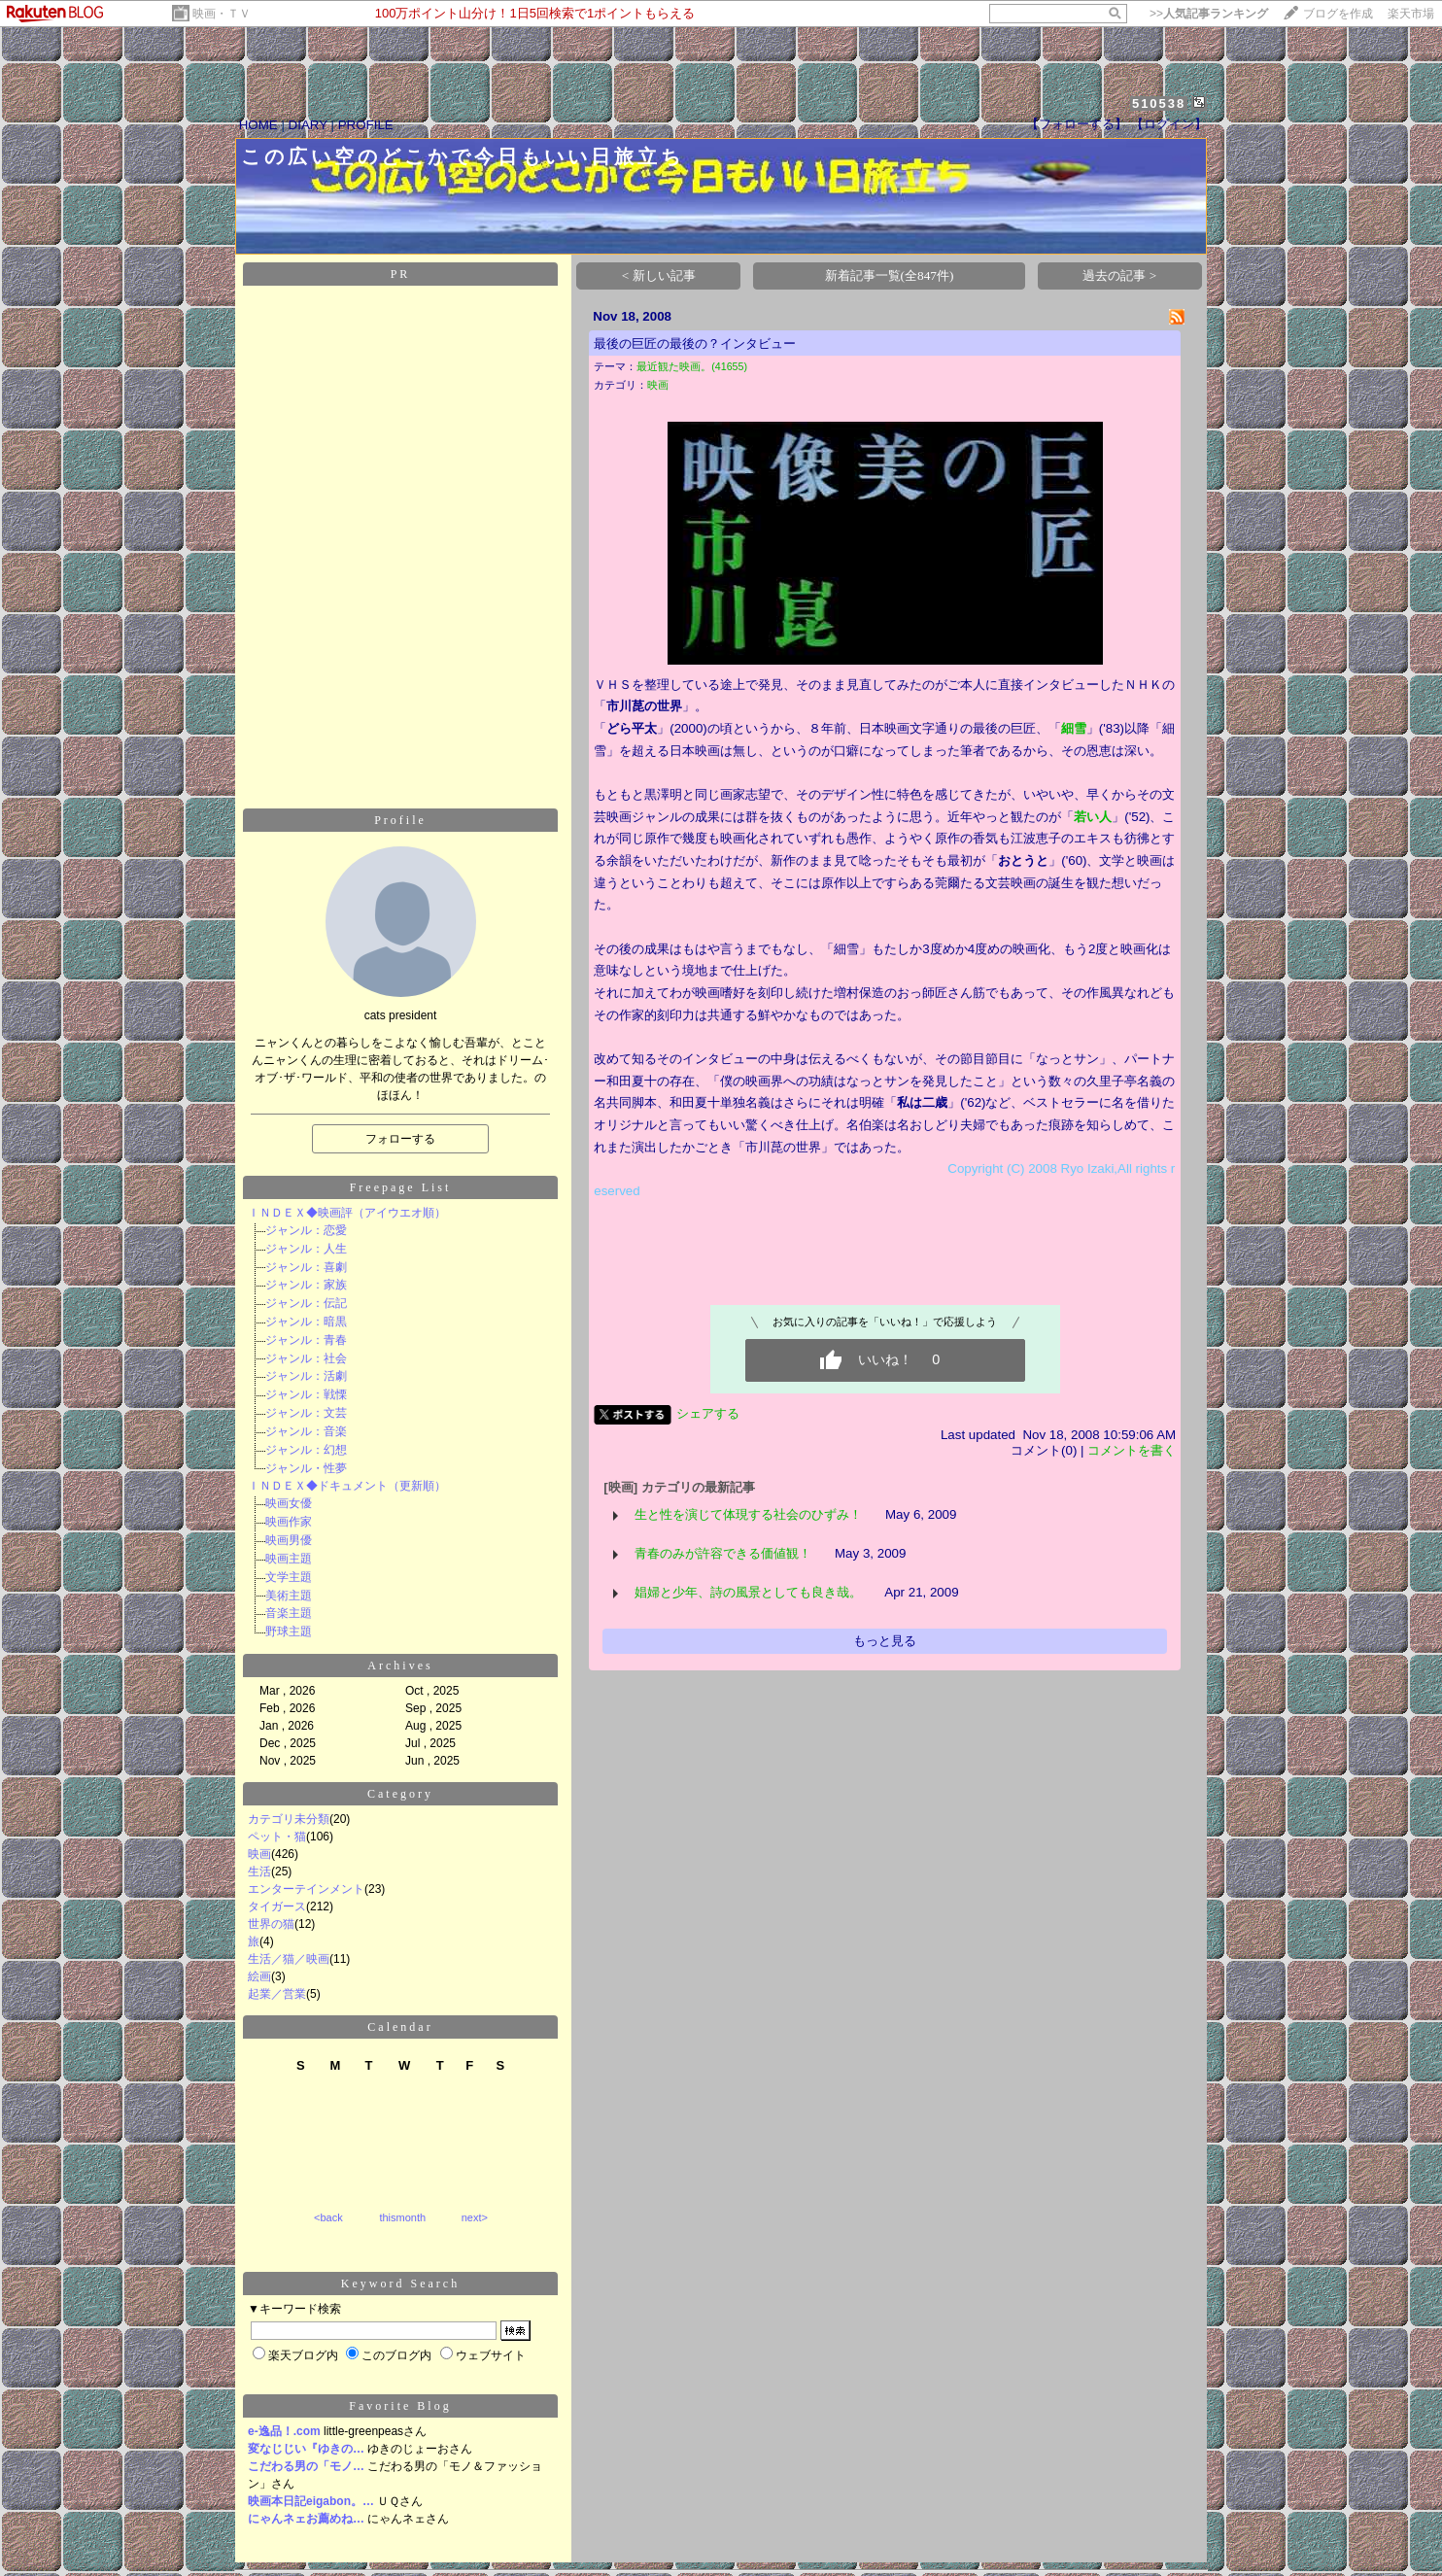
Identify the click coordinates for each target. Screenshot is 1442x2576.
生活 (259, 1856)
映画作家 (288, 1506)
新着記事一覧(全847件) (889, 260)
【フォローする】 (1076, 108)
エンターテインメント (306, 1873)
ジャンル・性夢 (306, 1453)
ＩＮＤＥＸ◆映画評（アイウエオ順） (347, 1197)
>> (1209, 13)
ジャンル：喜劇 (306, 1251)
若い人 (1093, 801)
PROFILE (366, 109)
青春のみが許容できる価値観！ (723, 1537)
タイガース (277, 1891)
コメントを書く (1131, 1434)
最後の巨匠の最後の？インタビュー (695, 328)
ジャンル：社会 (306, 1343)
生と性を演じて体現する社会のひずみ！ (748, 1499)
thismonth (402, 2202)
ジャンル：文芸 (306, 1397)
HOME (258, 109)
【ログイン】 (1169, 108)
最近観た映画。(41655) (691, 351)
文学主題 (288, 1561)
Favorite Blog (400, 2390)
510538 (1158, 88)
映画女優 (288, 1487)
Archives (399, 1650)
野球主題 (288, 1616)
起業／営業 (277, 1978)
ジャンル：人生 (306, 1233)
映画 (259, 1838)
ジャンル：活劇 (306, 1360)
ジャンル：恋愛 (306, 1214)
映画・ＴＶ (221, 13)
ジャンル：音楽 (306, 1416)
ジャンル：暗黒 (306, 1306)
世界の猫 (271, 1908)
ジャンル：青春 (306, 1324)
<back (328, 2202)
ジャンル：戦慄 (306, 1379)
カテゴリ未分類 (288, 1803)
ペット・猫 (277, 1821)
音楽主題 (288, 1597)
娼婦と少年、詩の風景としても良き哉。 (748, 1576)
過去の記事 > (1119, 260)
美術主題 (288, 1580)
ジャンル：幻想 (306, 1434)
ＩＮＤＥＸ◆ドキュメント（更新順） (347, 1470)
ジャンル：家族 (306, 1269)
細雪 (1073, 712)
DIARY (308, 109)
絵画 (259, 1961)
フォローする (400, 1123)
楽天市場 (1411, 13)
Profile (400, 804)
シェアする (707, 1398)
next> (475, 2202)
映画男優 (288, 1524)
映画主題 (288, 1543)
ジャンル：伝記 (306, 1287)
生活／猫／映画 (288, 1943)
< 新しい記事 (659, 260)
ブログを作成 (1338, 13)
